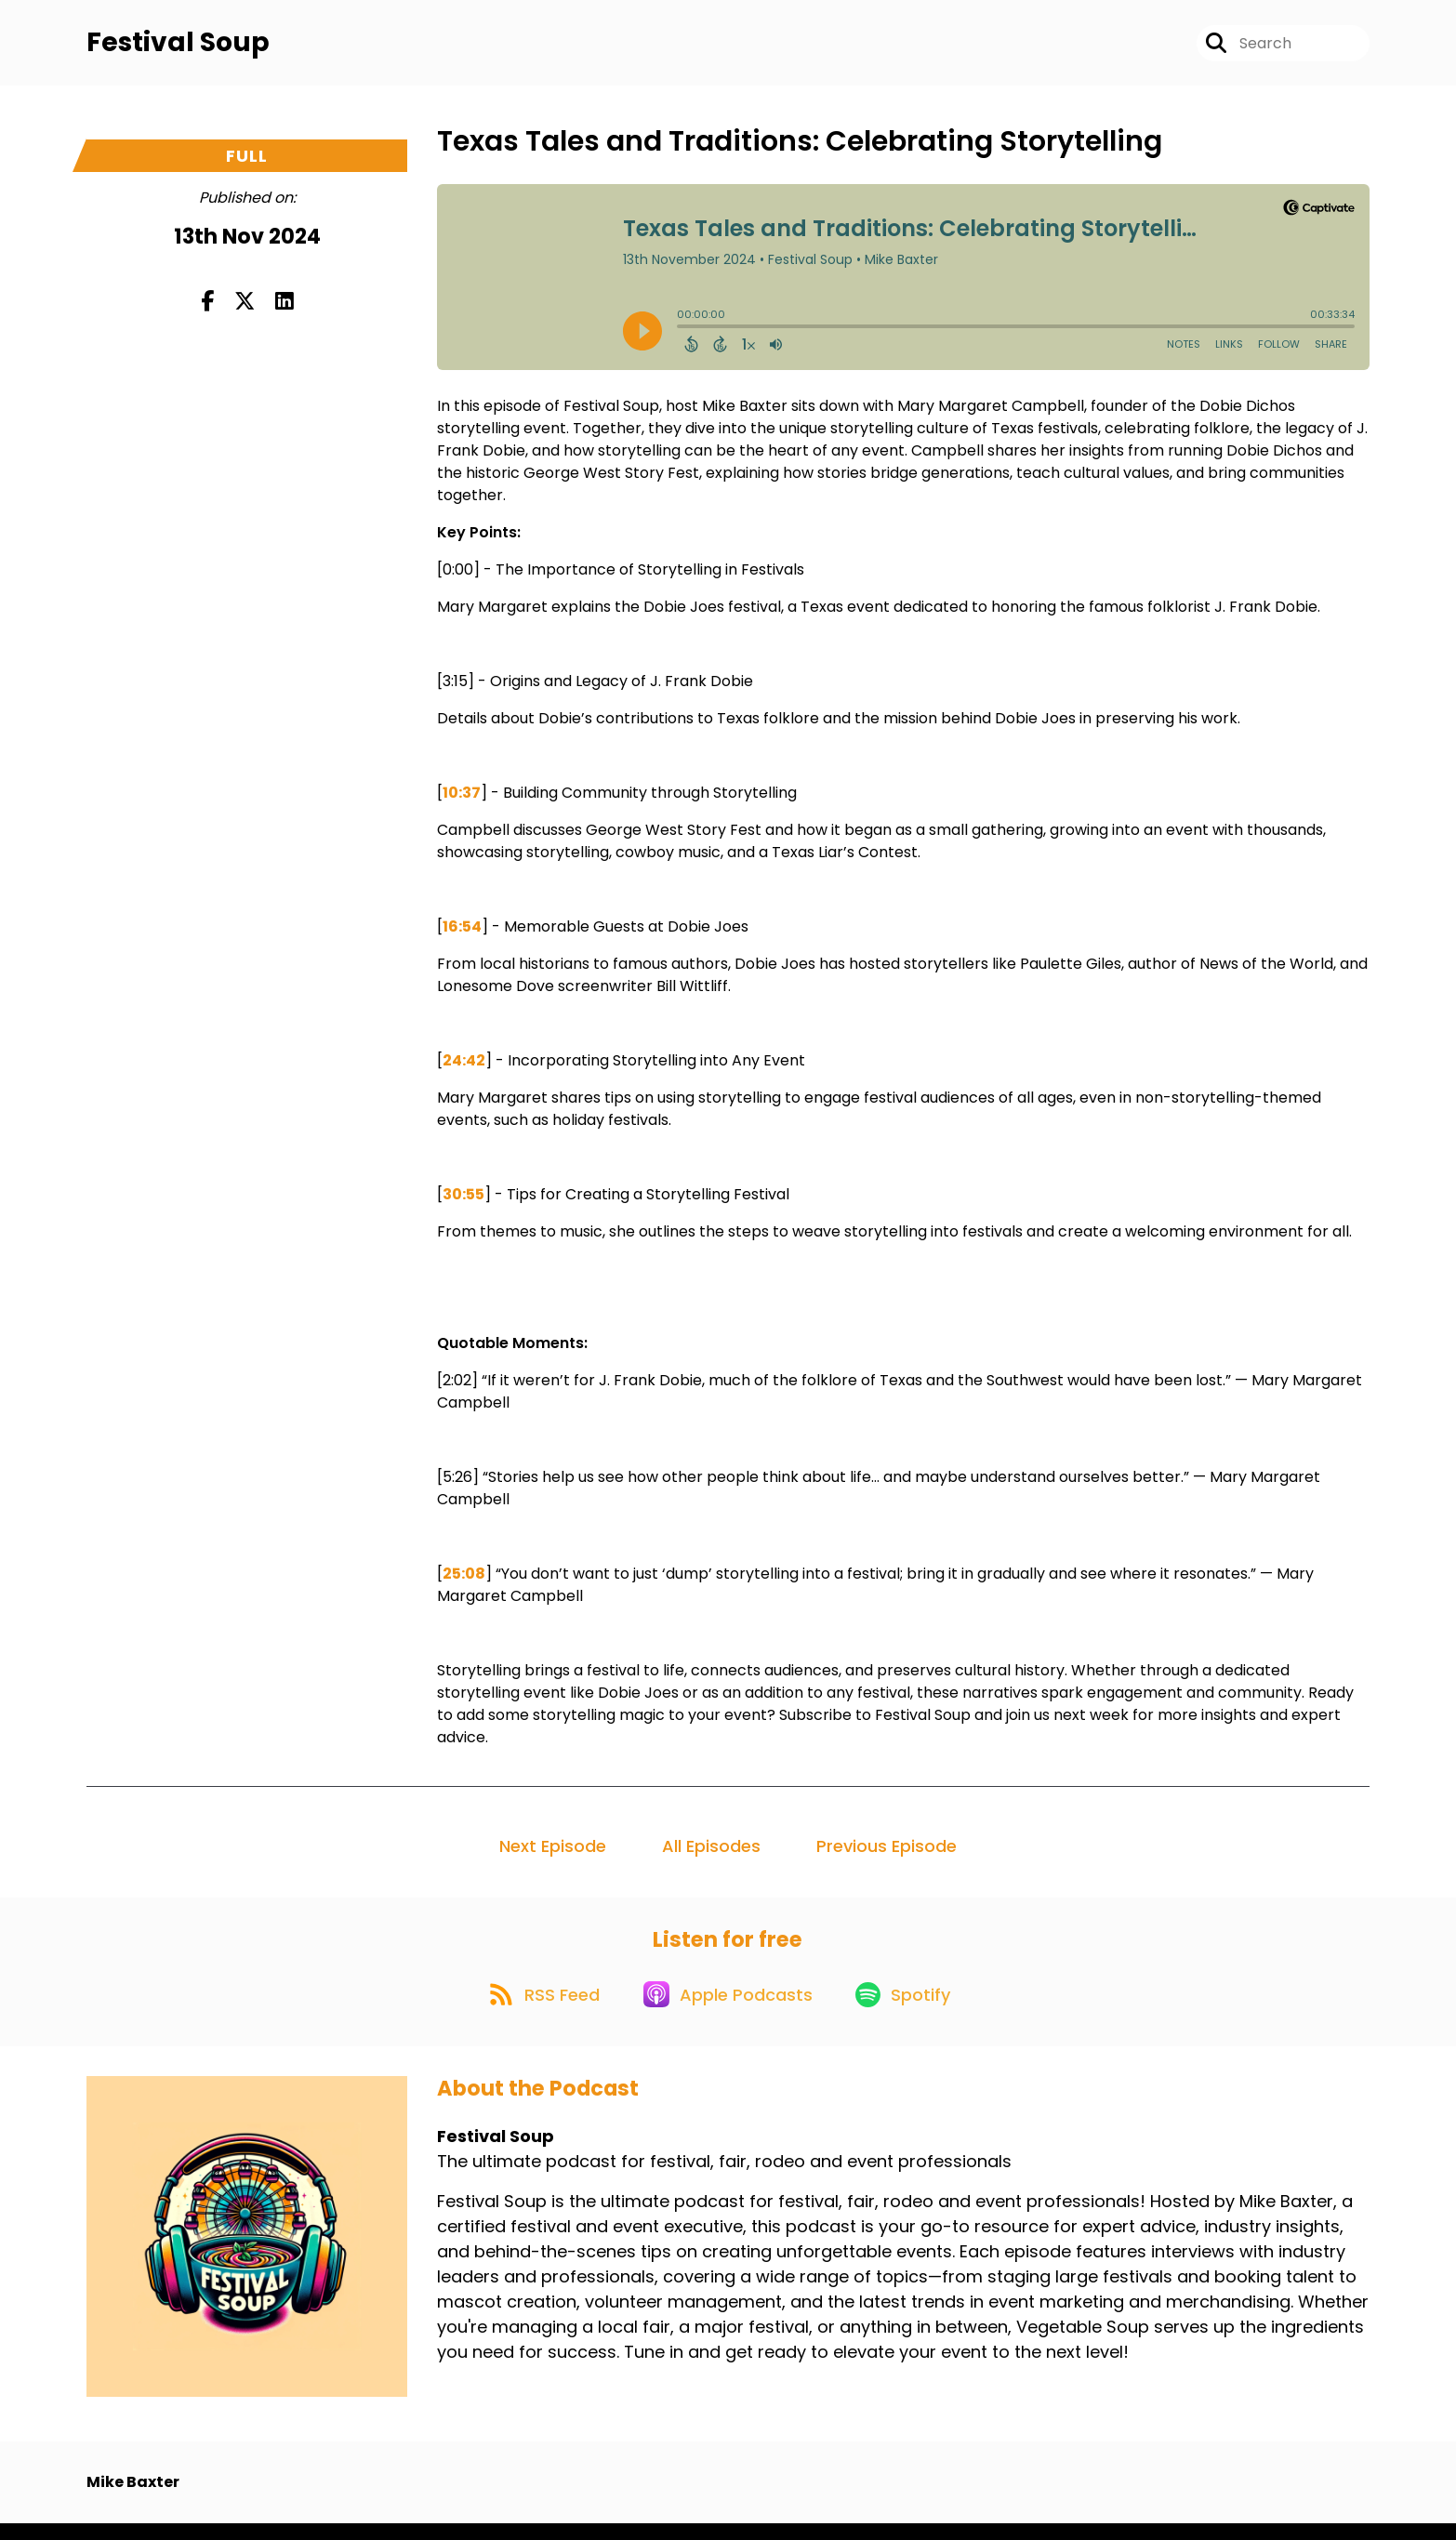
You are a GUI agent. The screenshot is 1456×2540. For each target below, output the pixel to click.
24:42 (464, 1067)
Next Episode (552, 1852)
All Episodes (711, 1852)
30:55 (463, 1200)
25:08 (464, 1580)
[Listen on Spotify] (909, 2008)
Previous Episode (886, 1852)
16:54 (462, 933)
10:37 (462, 799)
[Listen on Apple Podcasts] (727, 2009)
